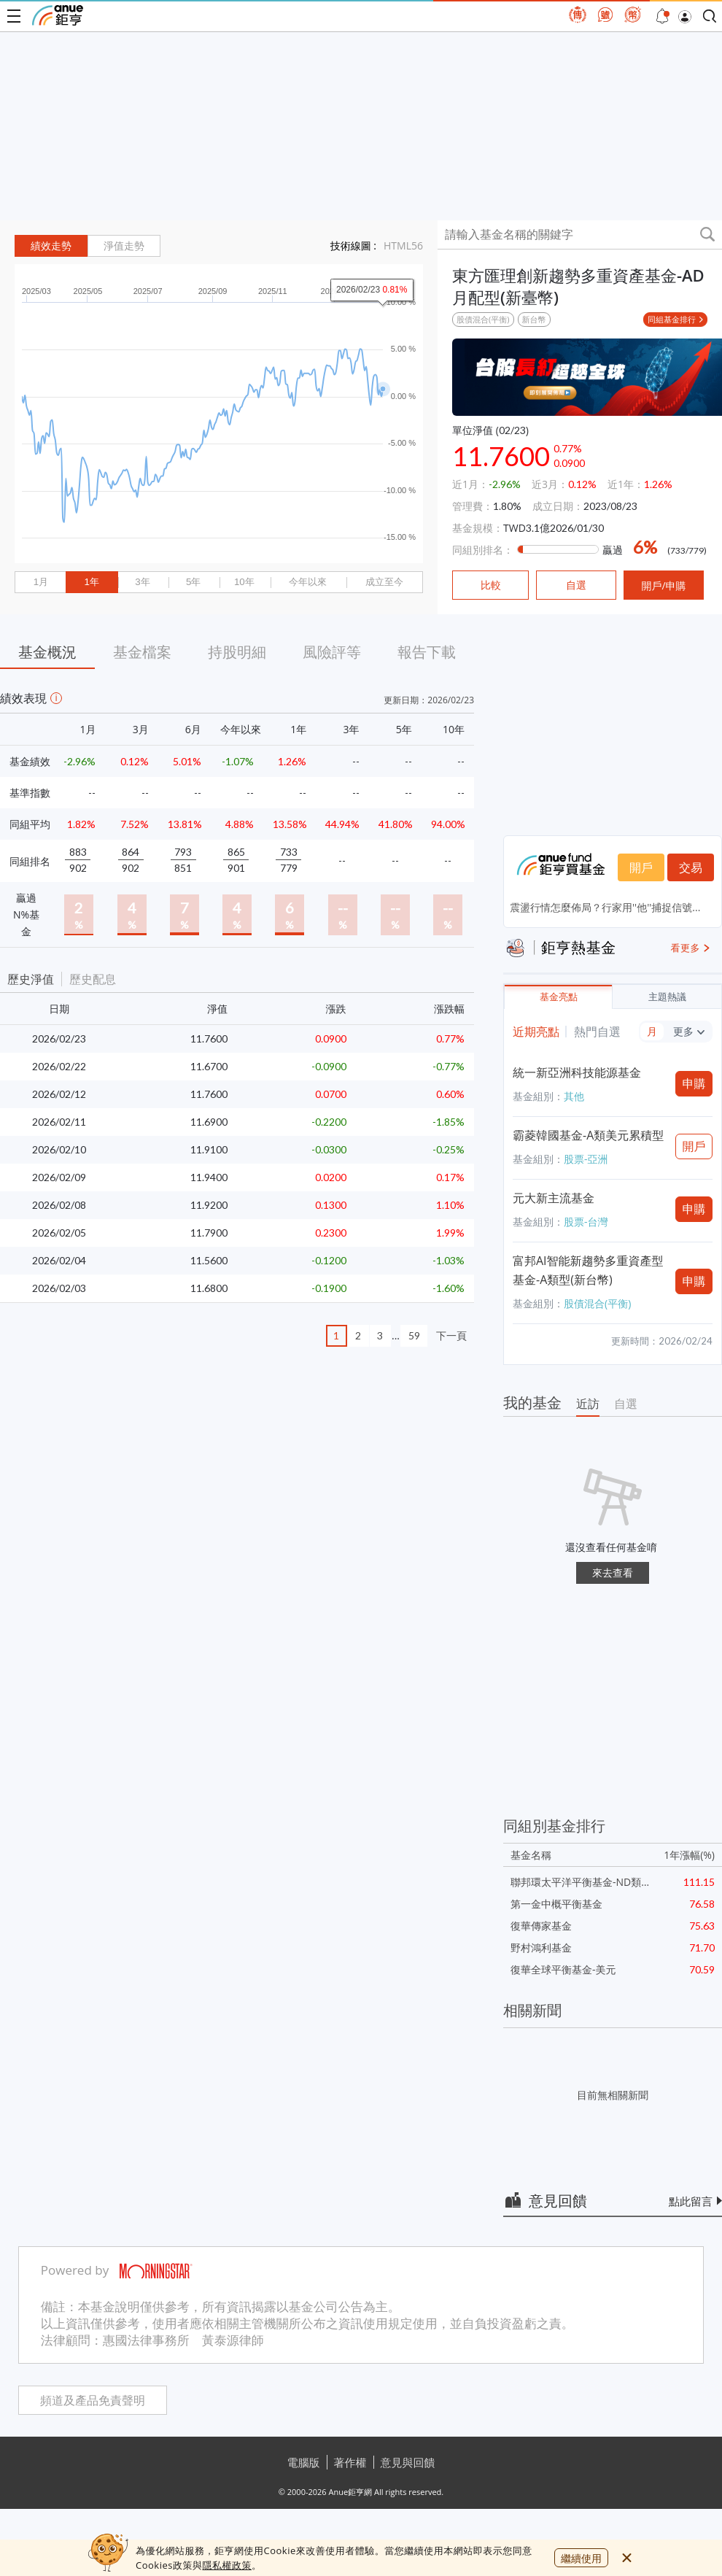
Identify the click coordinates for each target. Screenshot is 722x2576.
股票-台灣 (586, 1222)
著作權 (350, 2462)
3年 (142, 581)
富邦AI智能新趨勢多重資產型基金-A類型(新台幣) (588, 1270)
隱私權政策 (227, 2565)
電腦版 (303, 2462)
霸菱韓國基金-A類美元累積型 (588, 1135)
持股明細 (237, 652)
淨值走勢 (124, 246)
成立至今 (384, 581)
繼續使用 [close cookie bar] (581, 2558)
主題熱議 (667, 996)
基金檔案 (142, 652)
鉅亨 (57, 15)
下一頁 (451, 1335)
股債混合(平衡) (483, 319)
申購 (694, 1083)
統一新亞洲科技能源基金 (577, 1072)
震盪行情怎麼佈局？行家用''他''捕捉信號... (605, 907)
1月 (41, 581)
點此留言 (691, 2201)
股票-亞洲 (586, 1159)
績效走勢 (51, 246)
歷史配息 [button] (92, 979)
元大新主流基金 (553, 1198)
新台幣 (534, 319)
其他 (574, 1096)
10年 (244, 581)
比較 (491, 585)
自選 (625, 1404)
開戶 (641, 867)
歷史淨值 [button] (30, 979)
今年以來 (308, 581)
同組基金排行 (672, 319)
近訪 (587, 1404)
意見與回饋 (408, 2462)
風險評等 (332, 652)
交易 (690, 867)
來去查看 (612, 1572)
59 (414, 1335)
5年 (193, 581)
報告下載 (426, 652)
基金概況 (47, 652)
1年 (91, 581)
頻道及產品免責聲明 (92, 2400)
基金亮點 (559, 996)
